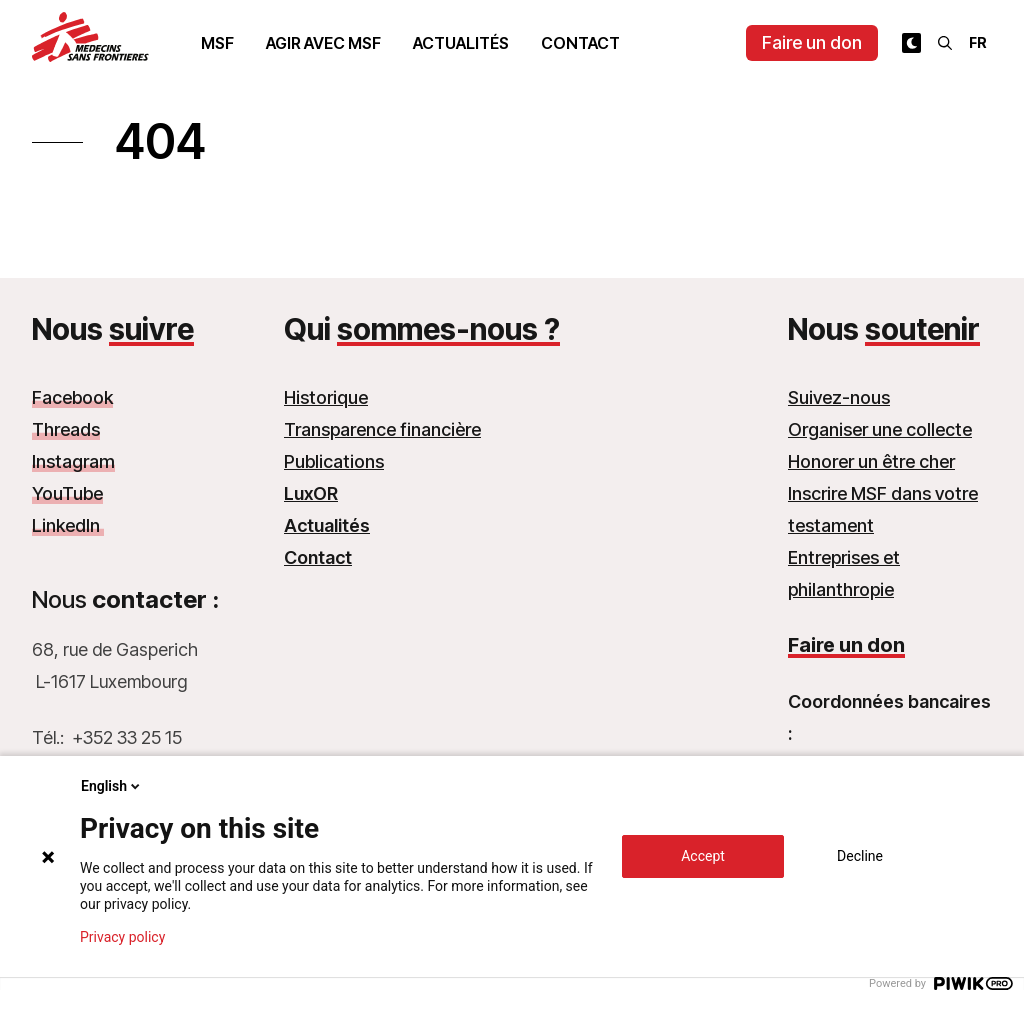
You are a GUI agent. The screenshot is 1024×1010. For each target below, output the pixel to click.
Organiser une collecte (880, 429)
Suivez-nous (839, 397)
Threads (66, 429)
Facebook (72, 397)
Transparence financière (382, 429)
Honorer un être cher (871, 461)
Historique (326, 397)
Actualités (461, 43)
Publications (334, 461)
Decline (860, 856)
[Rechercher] (945, 43)
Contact (580, 43)
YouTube (67, 493)
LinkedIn (68, 525)
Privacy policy (122, 937)
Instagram (73, 461)
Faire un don (812, 42)
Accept (703, 856)
